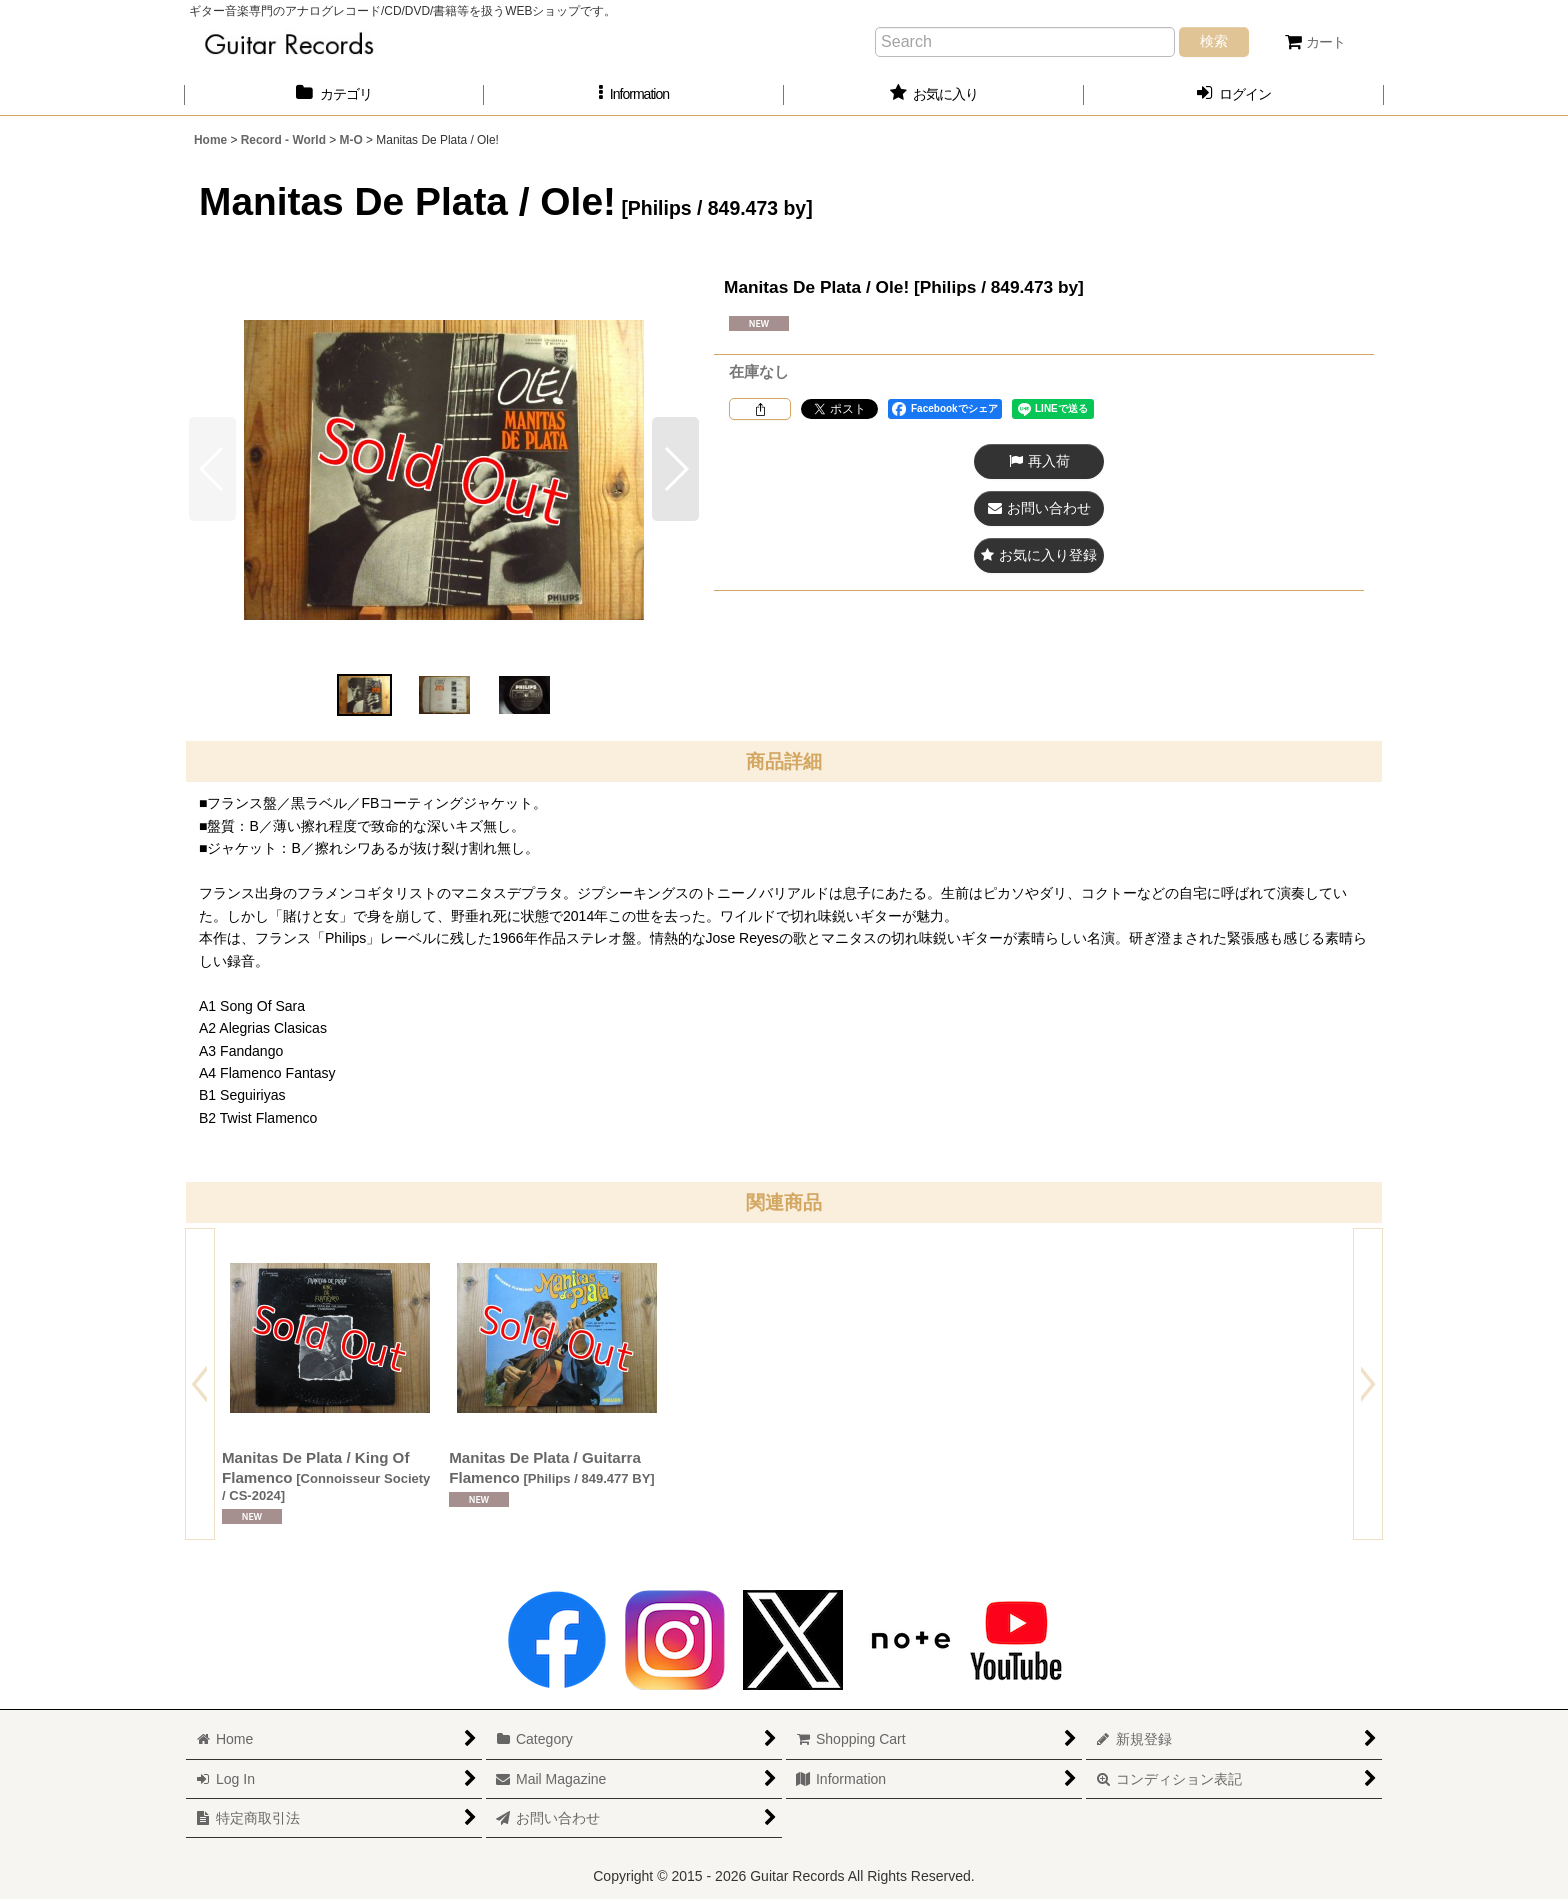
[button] (634, 94)
